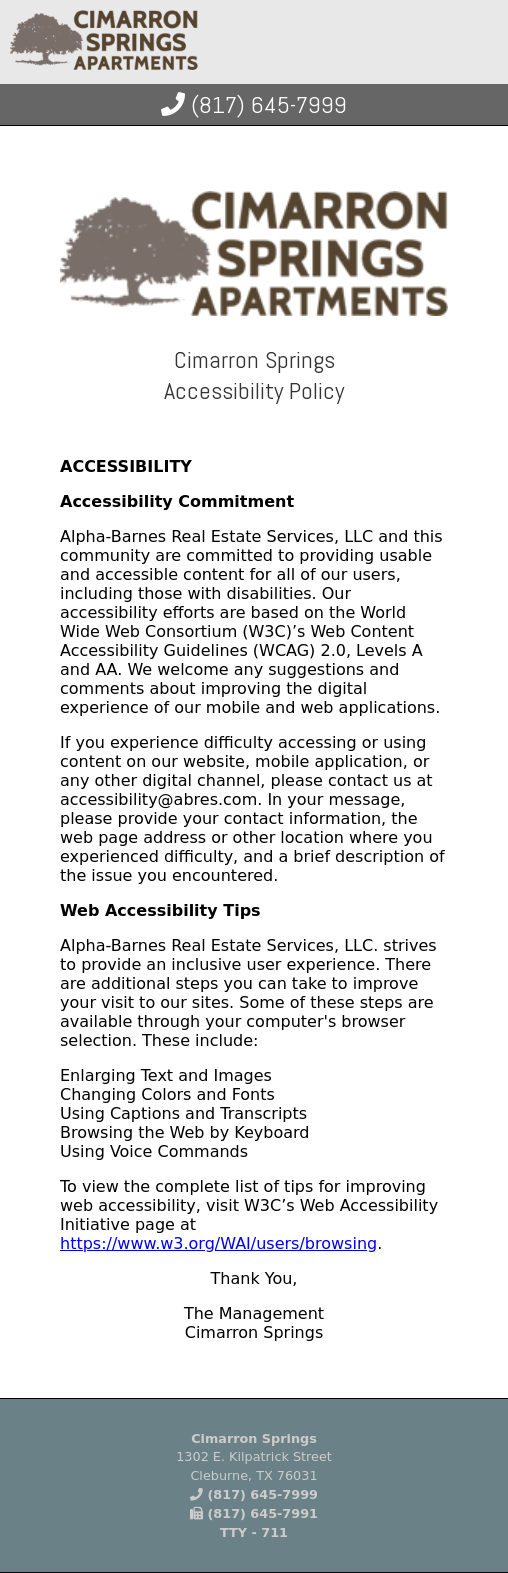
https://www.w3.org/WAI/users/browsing (218, 1243)
